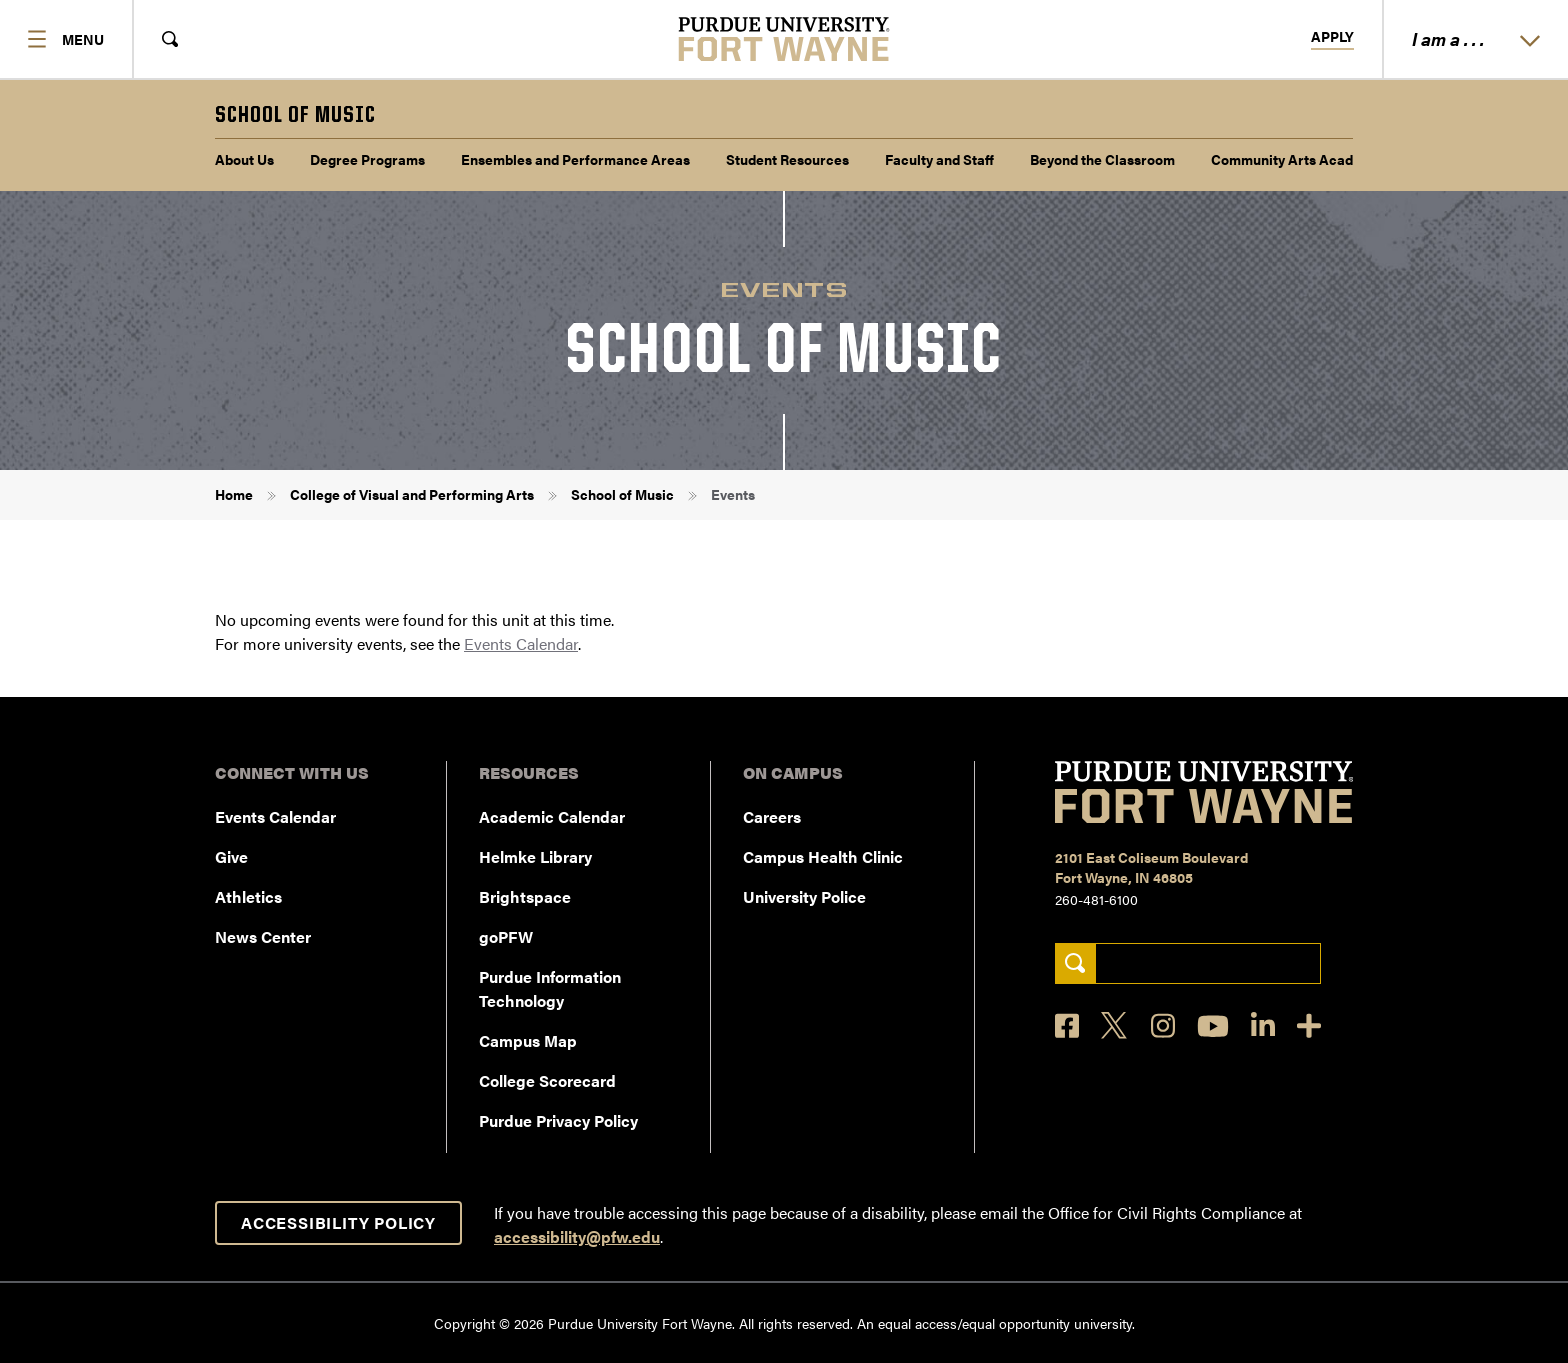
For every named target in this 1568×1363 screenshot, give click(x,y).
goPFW (506, 936)
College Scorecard (547, 1080)
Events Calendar (521, 643)
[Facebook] (1067, 1025)
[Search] (1075, 963)
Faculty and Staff (939, 159)
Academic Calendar (552, 816)
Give (231, 856)
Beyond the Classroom (1102, 159)
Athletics (248, 896)
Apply (1332, 37)
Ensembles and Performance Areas (575, 159)
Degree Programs (367, 159)
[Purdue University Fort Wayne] (784, 39)
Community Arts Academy (1295, 159)
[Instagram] (1163, 1025)
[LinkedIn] (1263, 1025)
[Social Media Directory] (1309, 1025)
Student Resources (787, 159)
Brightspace (525, 896)
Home (234, 494)
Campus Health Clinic (823, 856)
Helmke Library (535, 856)
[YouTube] (1213, 1026)
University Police (804, 896)
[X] (1115, 1026)
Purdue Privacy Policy (558, 1120)
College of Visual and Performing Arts (412, 494)
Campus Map (528, 1040)
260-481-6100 (1096, 899)
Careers (772, 816)
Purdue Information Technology (550, 988)
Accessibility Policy (338, 1222)
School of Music (622, 494)
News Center (263, 936)
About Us (244, 159)
